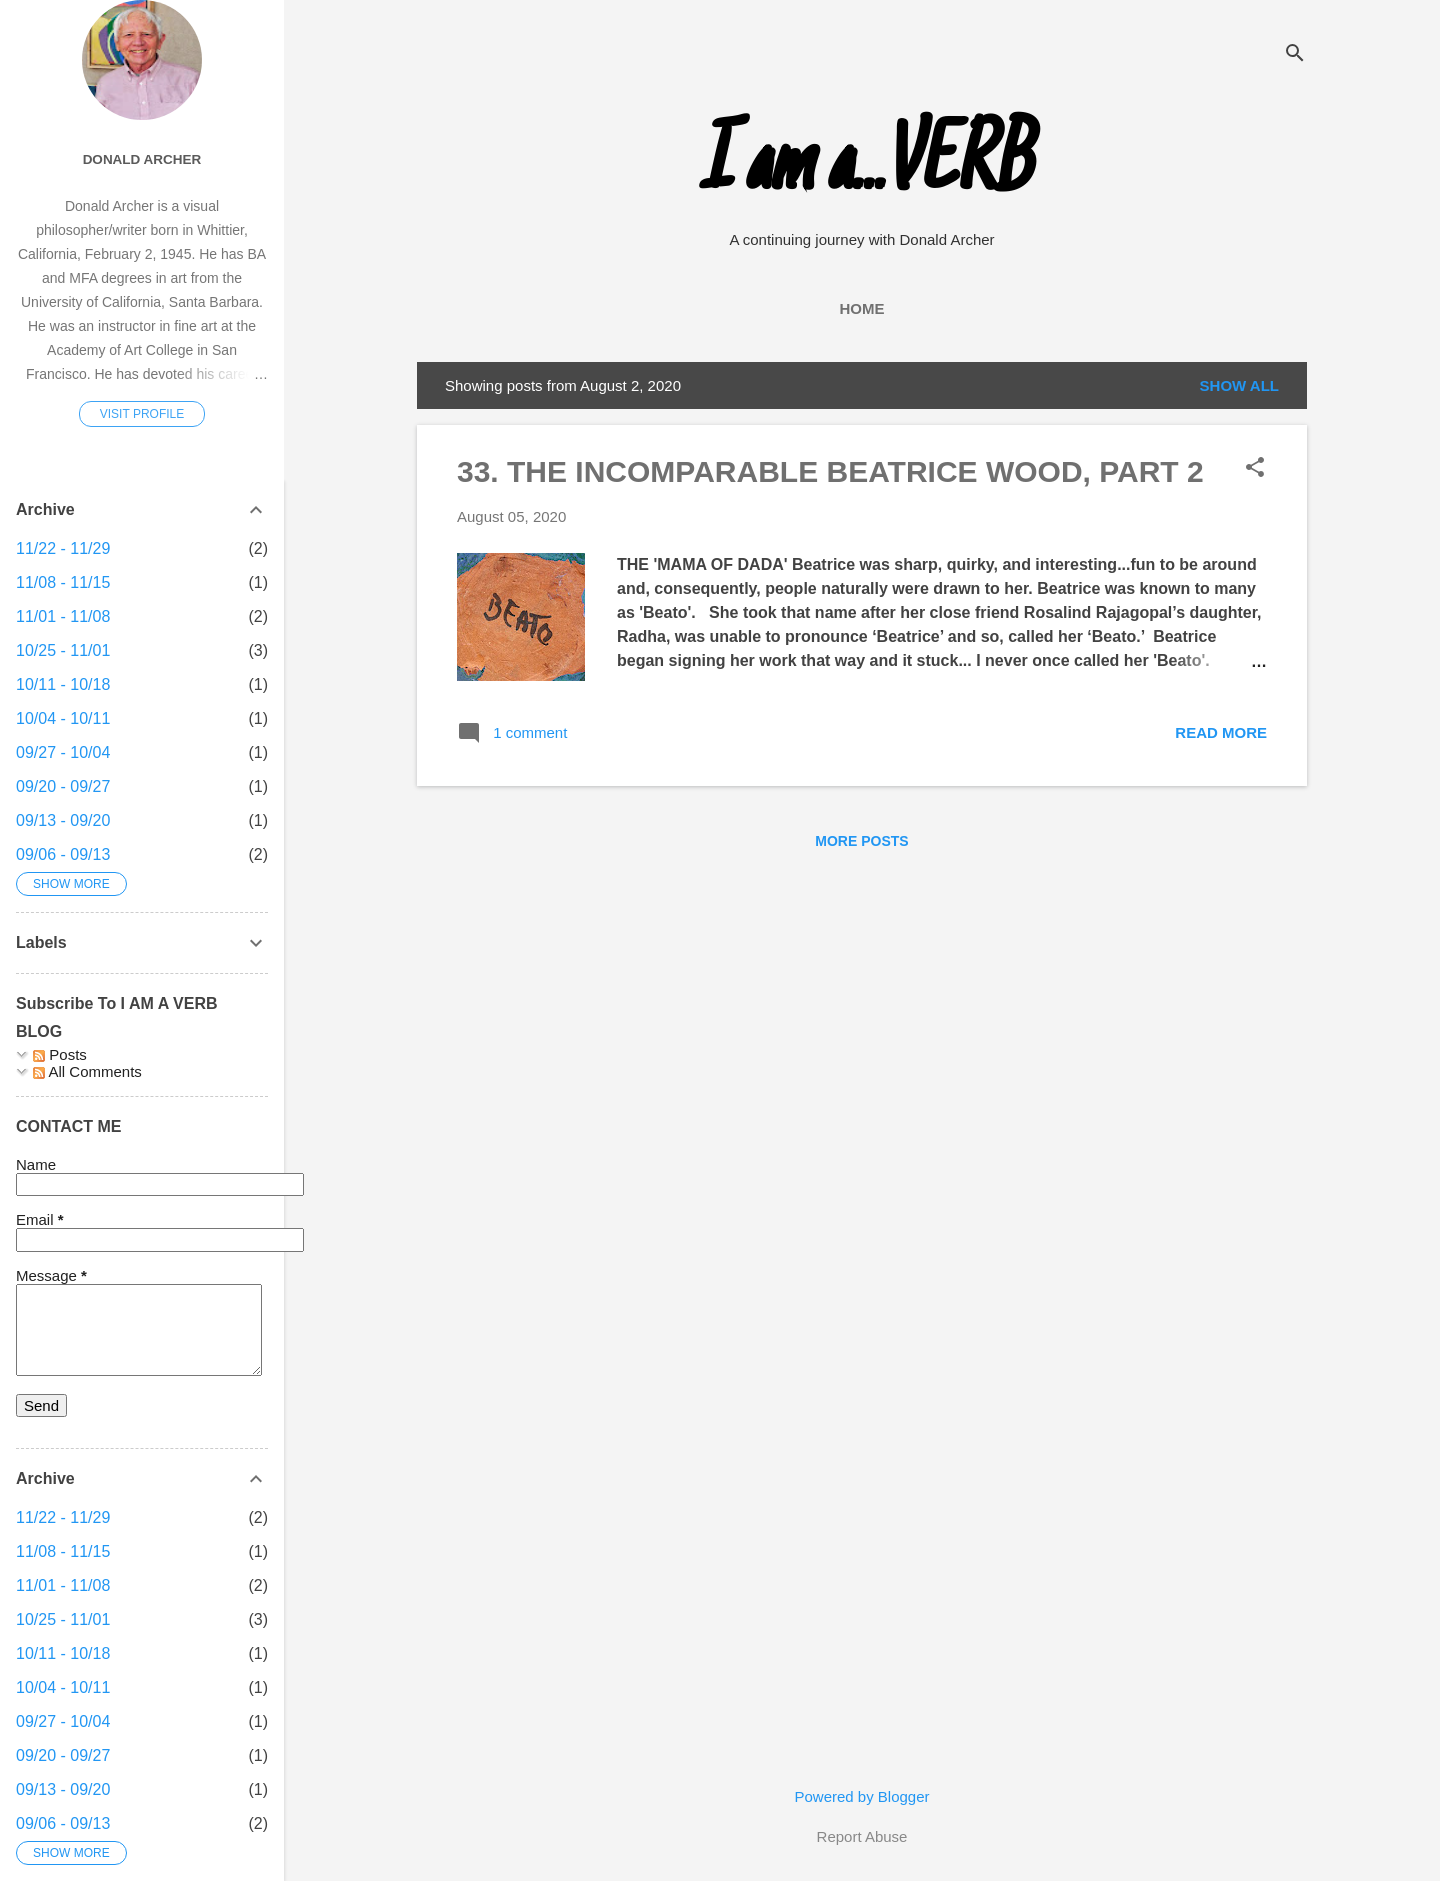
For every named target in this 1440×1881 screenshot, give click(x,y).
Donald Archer (142, 159)
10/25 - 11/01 (63, 650)
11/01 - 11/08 (63, 616)
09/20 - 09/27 (63, 786)
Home (862, 308)
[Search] (1295, 54)
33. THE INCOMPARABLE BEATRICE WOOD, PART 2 (830, 471)
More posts (861, 841)
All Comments (87, 1071)
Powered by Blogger (861, 1796)
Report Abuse (862, 1836)
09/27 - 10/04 (63, 752)
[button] (1255, 468)
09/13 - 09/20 (63, 820)
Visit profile (142, 414)
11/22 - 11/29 (63, 548)
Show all (1239, 385)
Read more (1221, 732)
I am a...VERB (862, 168)
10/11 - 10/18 (63, 684)
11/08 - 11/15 (63, 582)
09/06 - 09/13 (63, 854)
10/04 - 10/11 (63, 718)
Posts (60, 1054)
